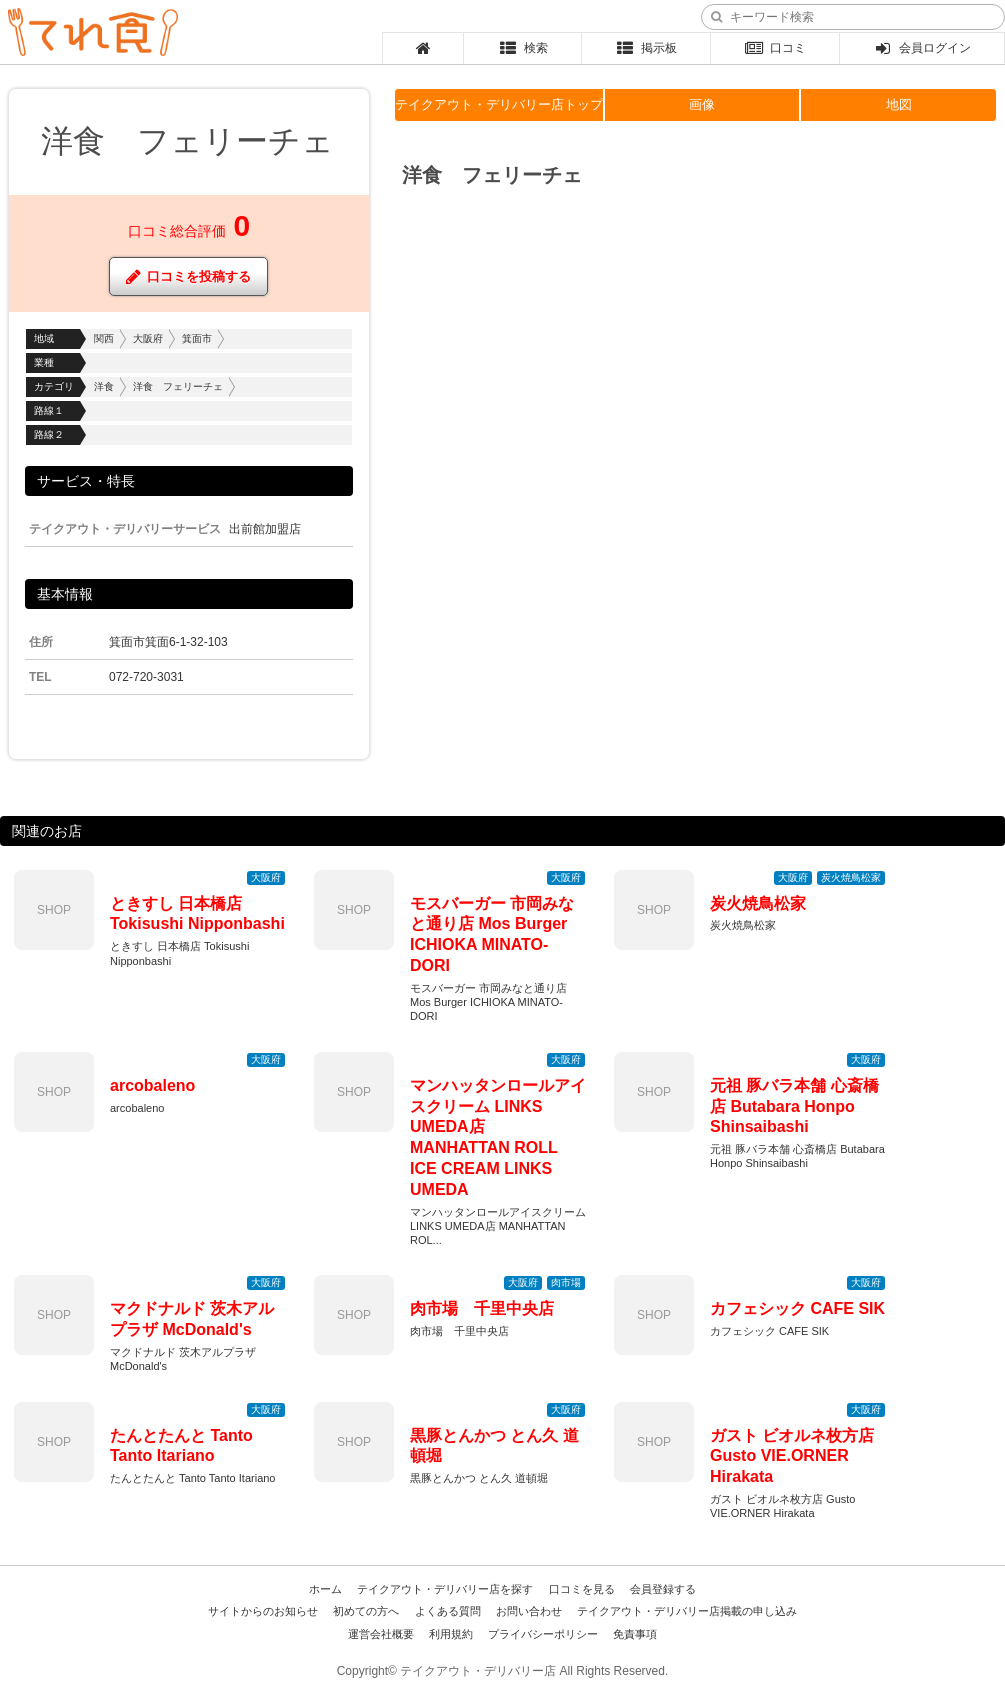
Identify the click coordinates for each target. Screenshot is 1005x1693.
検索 (522, 48)
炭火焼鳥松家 (758, 903)
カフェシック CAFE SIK (797, 1308)
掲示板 (645, 48)
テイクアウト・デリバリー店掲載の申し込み (687, 1611)
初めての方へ (366, 1611)
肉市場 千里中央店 (482, 1308)
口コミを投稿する (188, 276)
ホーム (325, 1589)
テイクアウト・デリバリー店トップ (499, 104)
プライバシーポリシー (543, 1634)
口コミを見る (582, 1589)
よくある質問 (448, 1611)
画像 (702, 104)
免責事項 (635, 1634)
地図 (899, 104)
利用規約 (451, 1634)
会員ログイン (922, 48)
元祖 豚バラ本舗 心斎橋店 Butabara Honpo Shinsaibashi (794, 1106)
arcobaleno (152, 1085)
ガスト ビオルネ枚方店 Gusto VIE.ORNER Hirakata (792, 1456)
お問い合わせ (529, 1611)
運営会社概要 (381, 1634)
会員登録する (663, 1589)
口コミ (775, 48)
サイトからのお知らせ (263, 1611)
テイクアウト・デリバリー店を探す (445, 1589)
